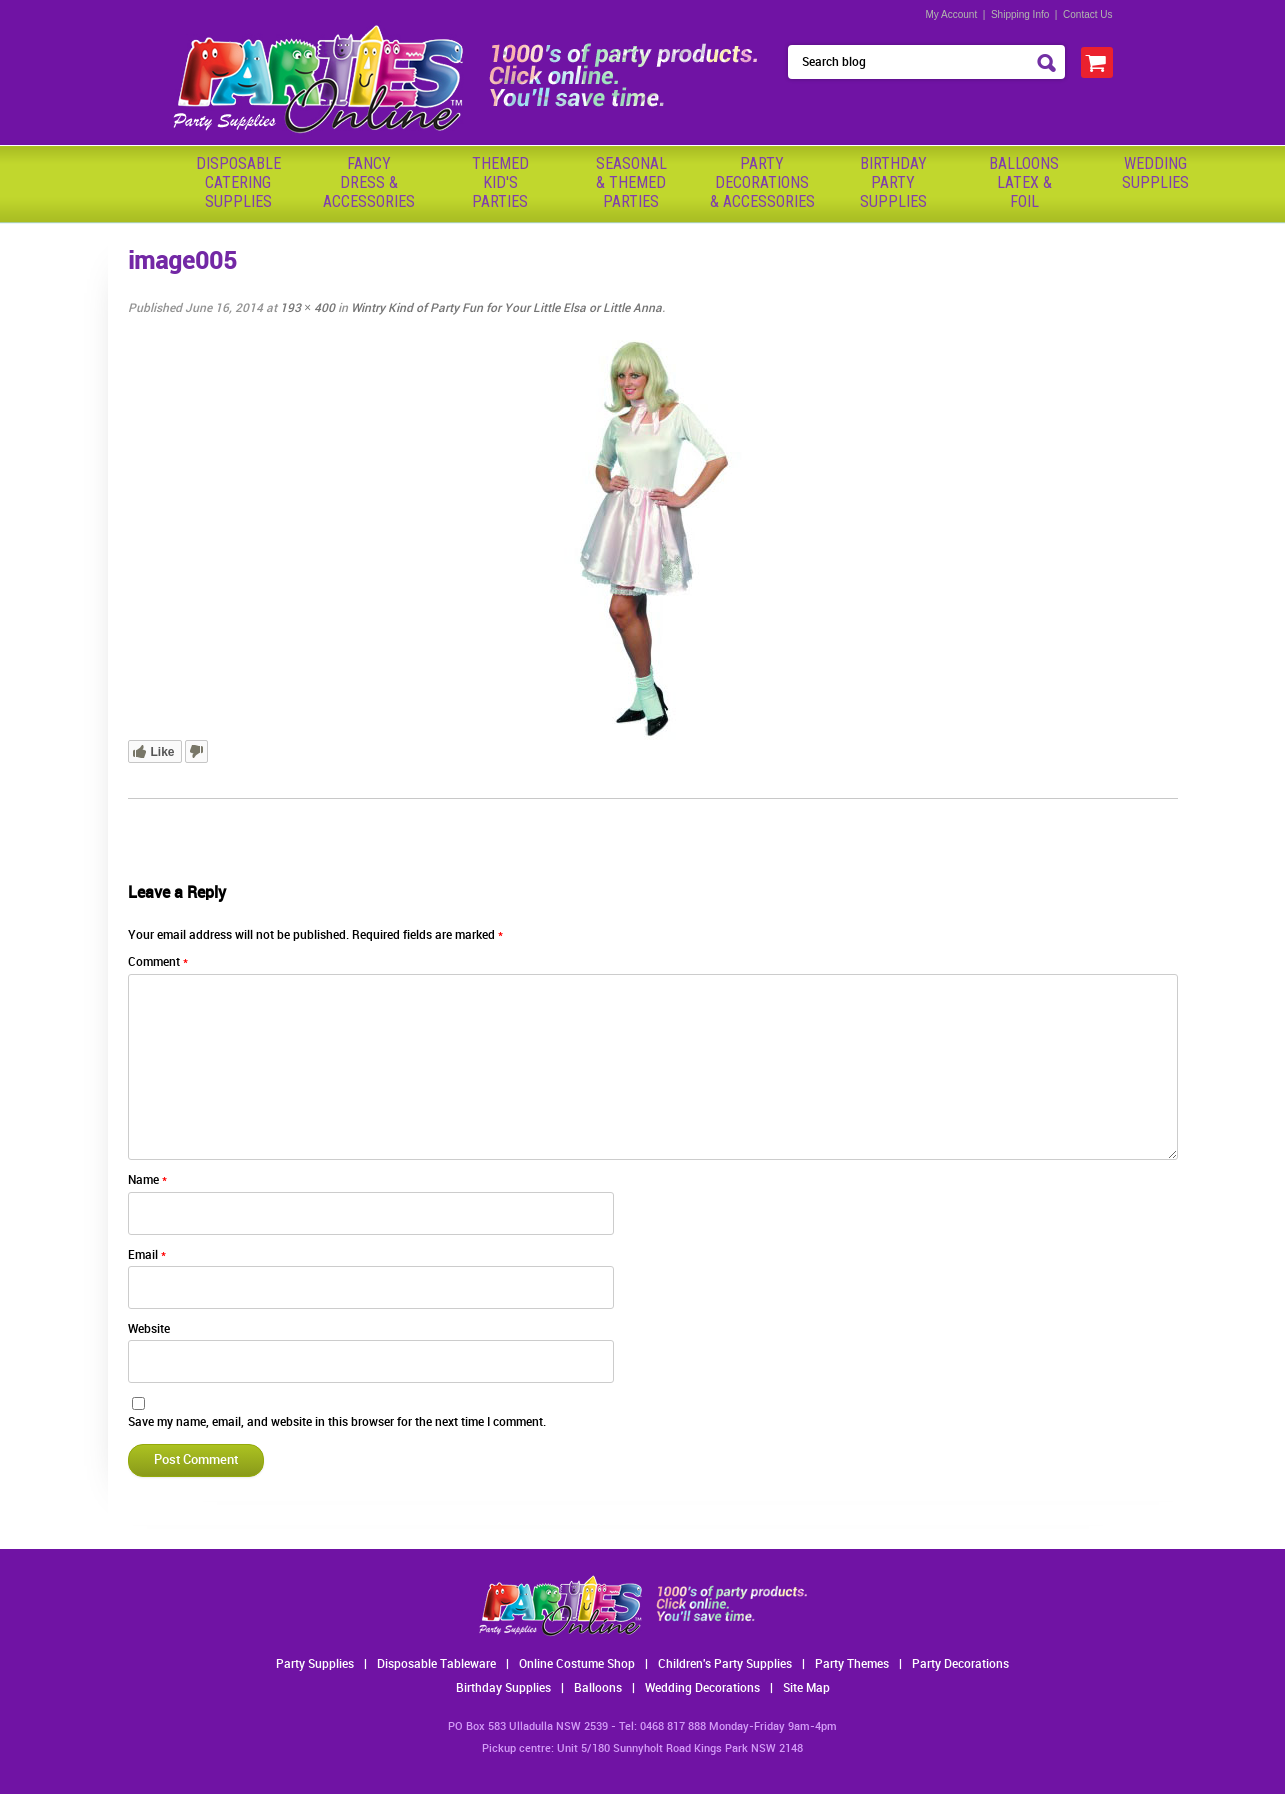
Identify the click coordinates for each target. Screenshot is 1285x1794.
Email (147, 1255)
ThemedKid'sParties (500, 182)
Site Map (806, 1688)
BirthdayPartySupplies (893, 182)
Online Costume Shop (577, 1664)
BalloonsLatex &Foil (1024, 182)
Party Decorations (960, 1664)
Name (147, 1180)
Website (149, 1329)
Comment (158, 962)
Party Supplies (315, 1664)
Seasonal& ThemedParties (631, 182)
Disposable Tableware (436, 1664)
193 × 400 (307, 308)
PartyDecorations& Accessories (762, 182)
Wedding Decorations (702, 1688)
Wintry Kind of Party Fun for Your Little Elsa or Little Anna (506, 308)
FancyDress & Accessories (369, 182)
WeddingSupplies (1155, 173)
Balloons (598, 1688)
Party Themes (852, 1664)
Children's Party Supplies (725, 1664)
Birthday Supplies (503, 1688)
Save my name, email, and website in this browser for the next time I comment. (337, 1422)
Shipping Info (1020, 14)
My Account (952, 14)
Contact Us (1087, 14)
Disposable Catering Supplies (238, 182)
